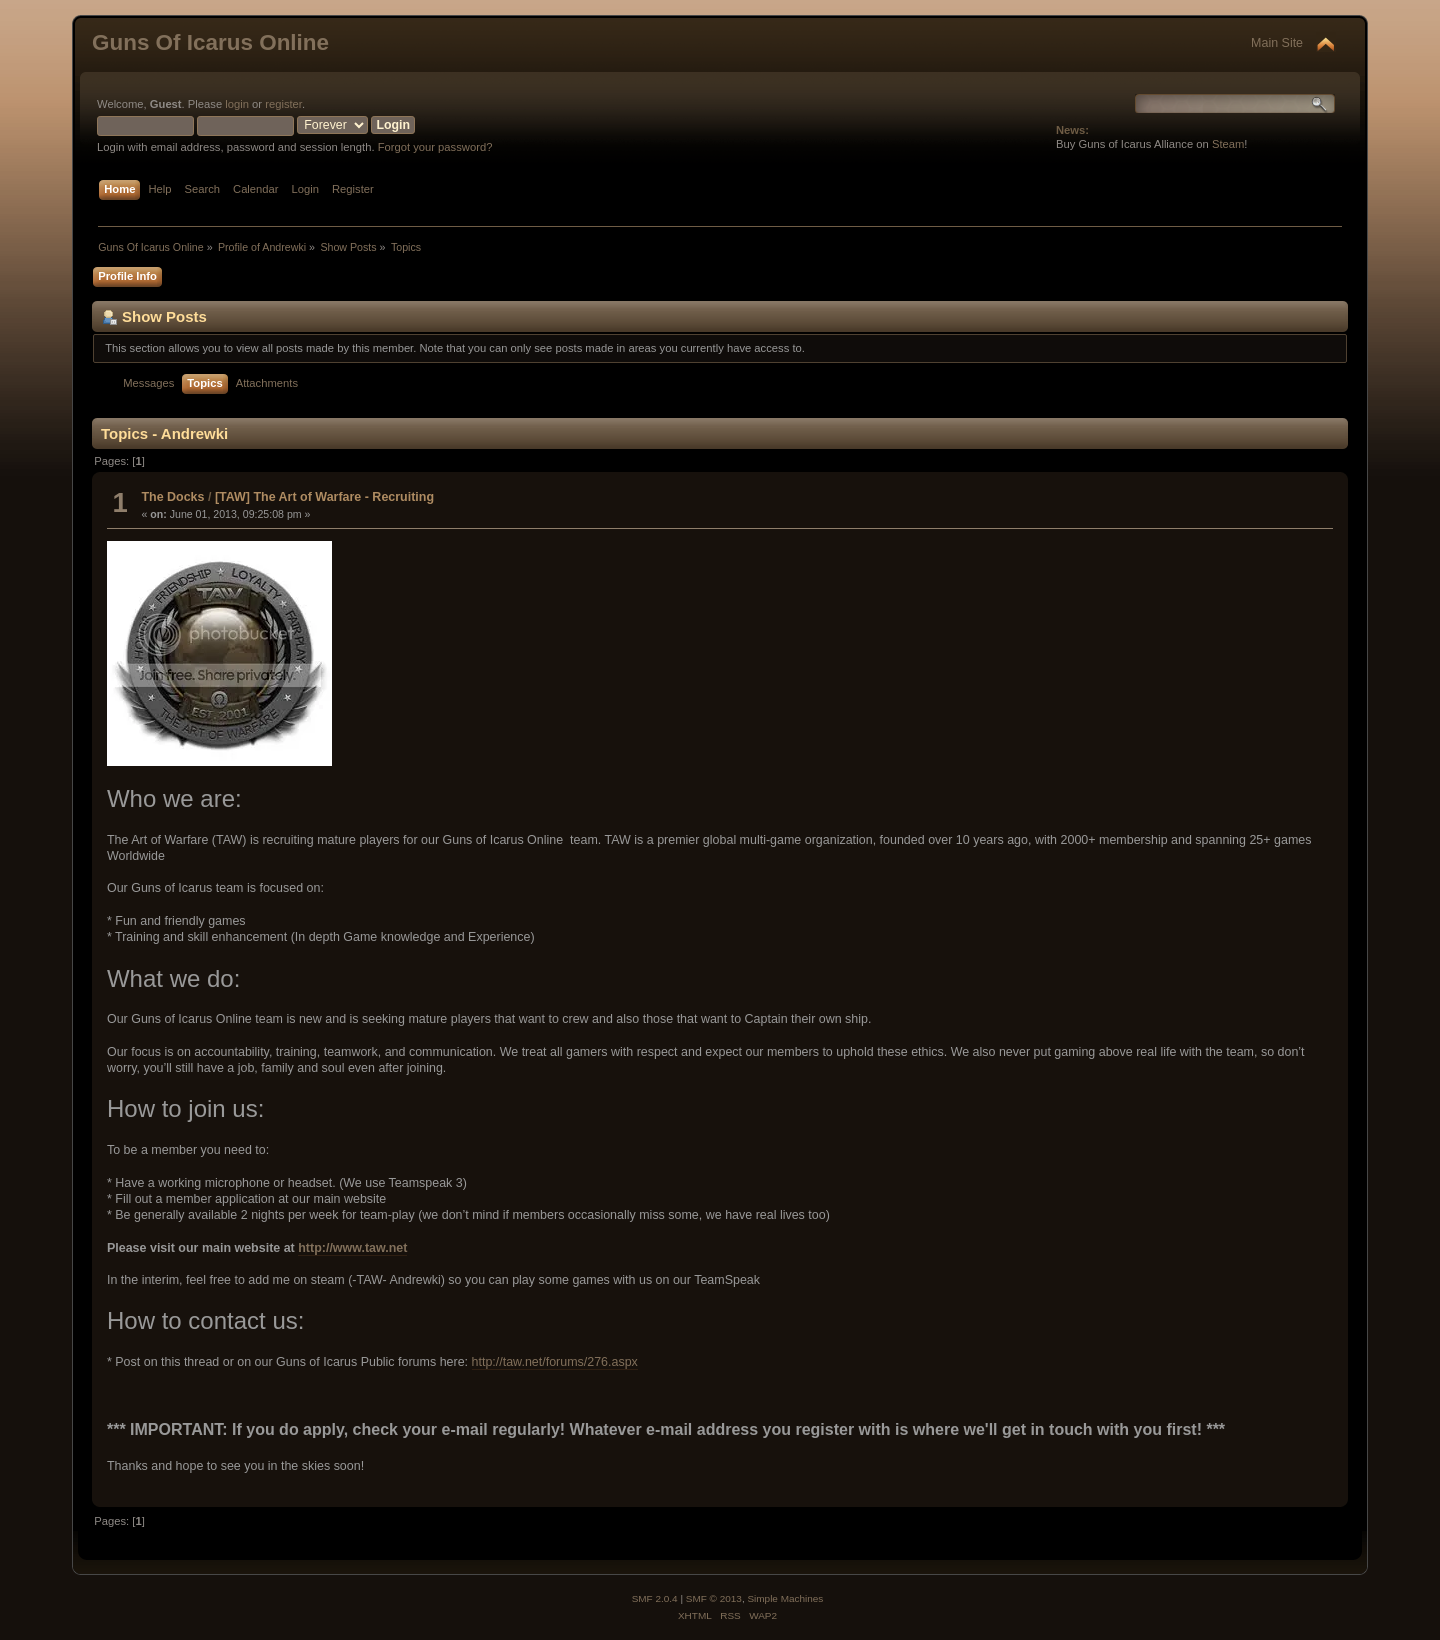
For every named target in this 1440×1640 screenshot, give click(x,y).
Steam (1228, 144)
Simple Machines (785, 1598)
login (237, 104)
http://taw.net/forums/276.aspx (555, 1362)
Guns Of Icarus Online (210, 42)
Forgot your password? (435, 147)
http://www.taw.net (352, 1248)
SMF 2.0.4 (655, 1598)
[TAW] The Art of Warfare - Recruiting (324, 497)
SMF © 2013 (714, 1598)
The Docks (172, 497)
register (283, 104)
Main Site (1277, 43)
